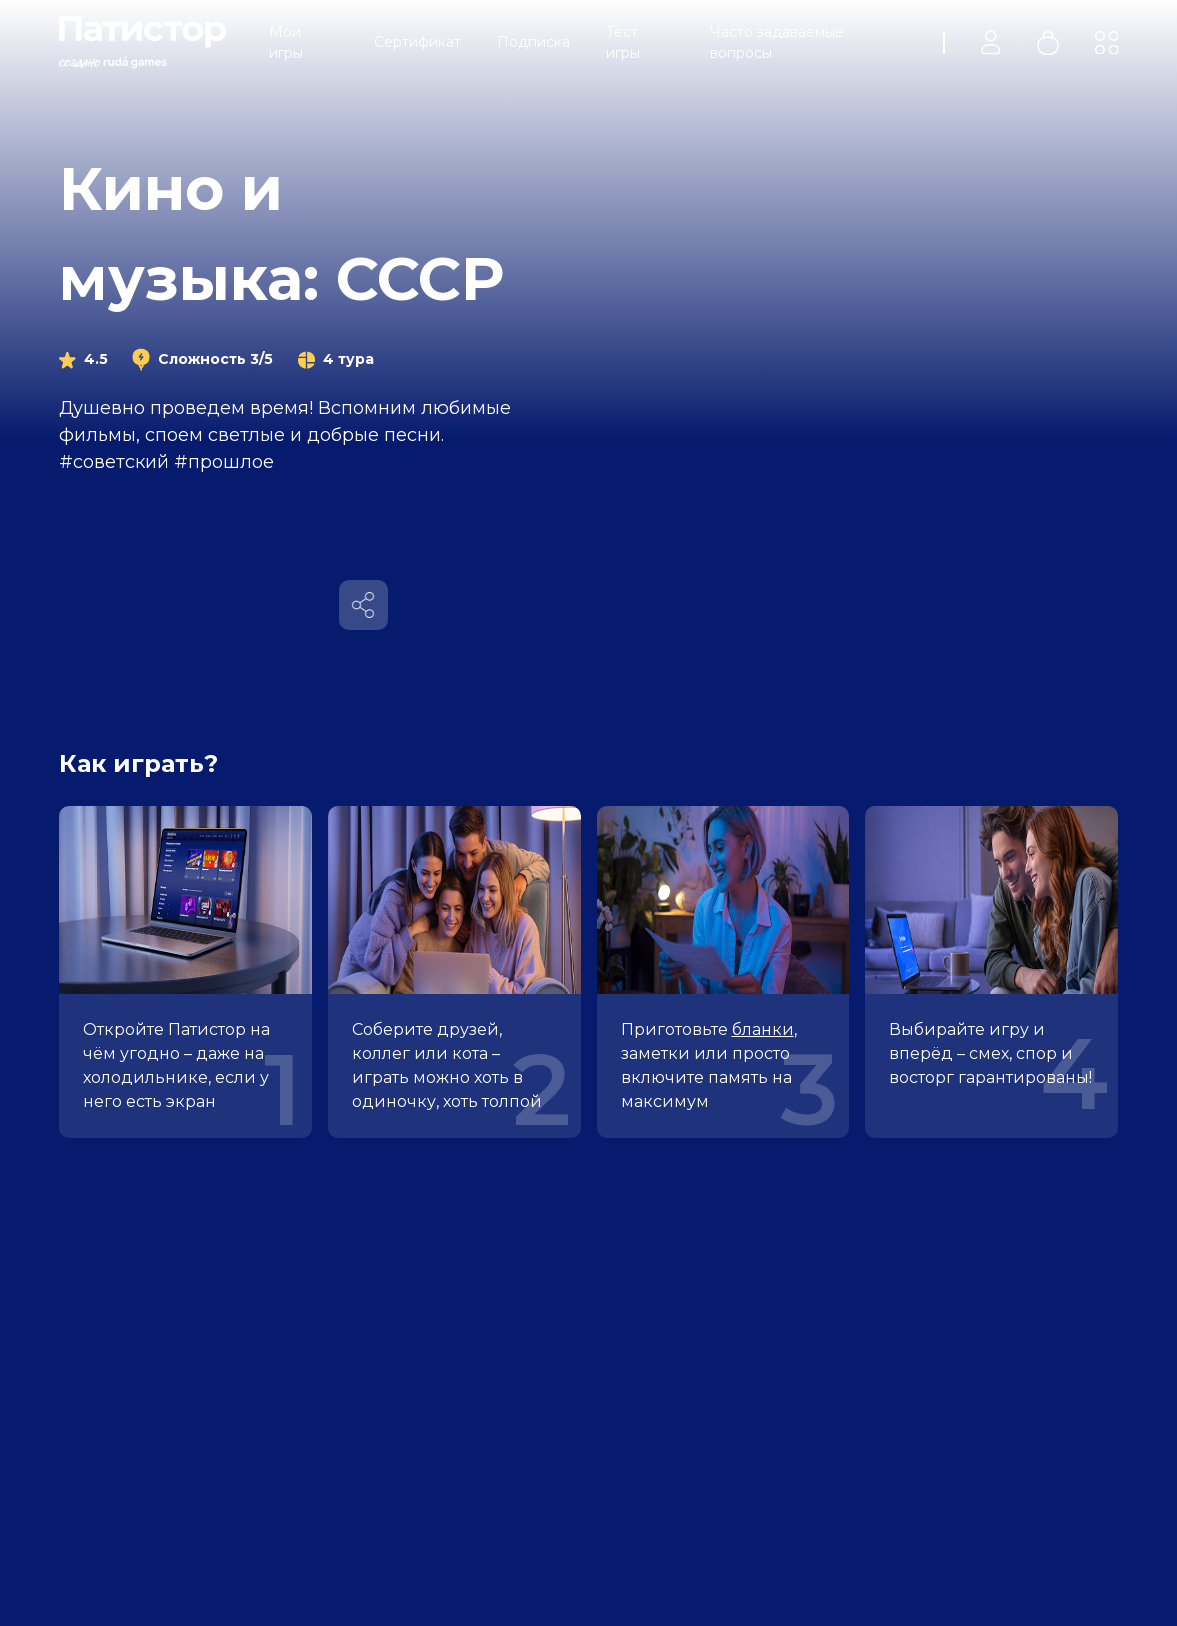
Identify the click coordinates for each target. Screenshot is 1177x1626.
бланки (763, 1029)
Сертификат (417, 42)
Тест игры (623, 42)
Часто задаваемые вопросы (777, 42)
